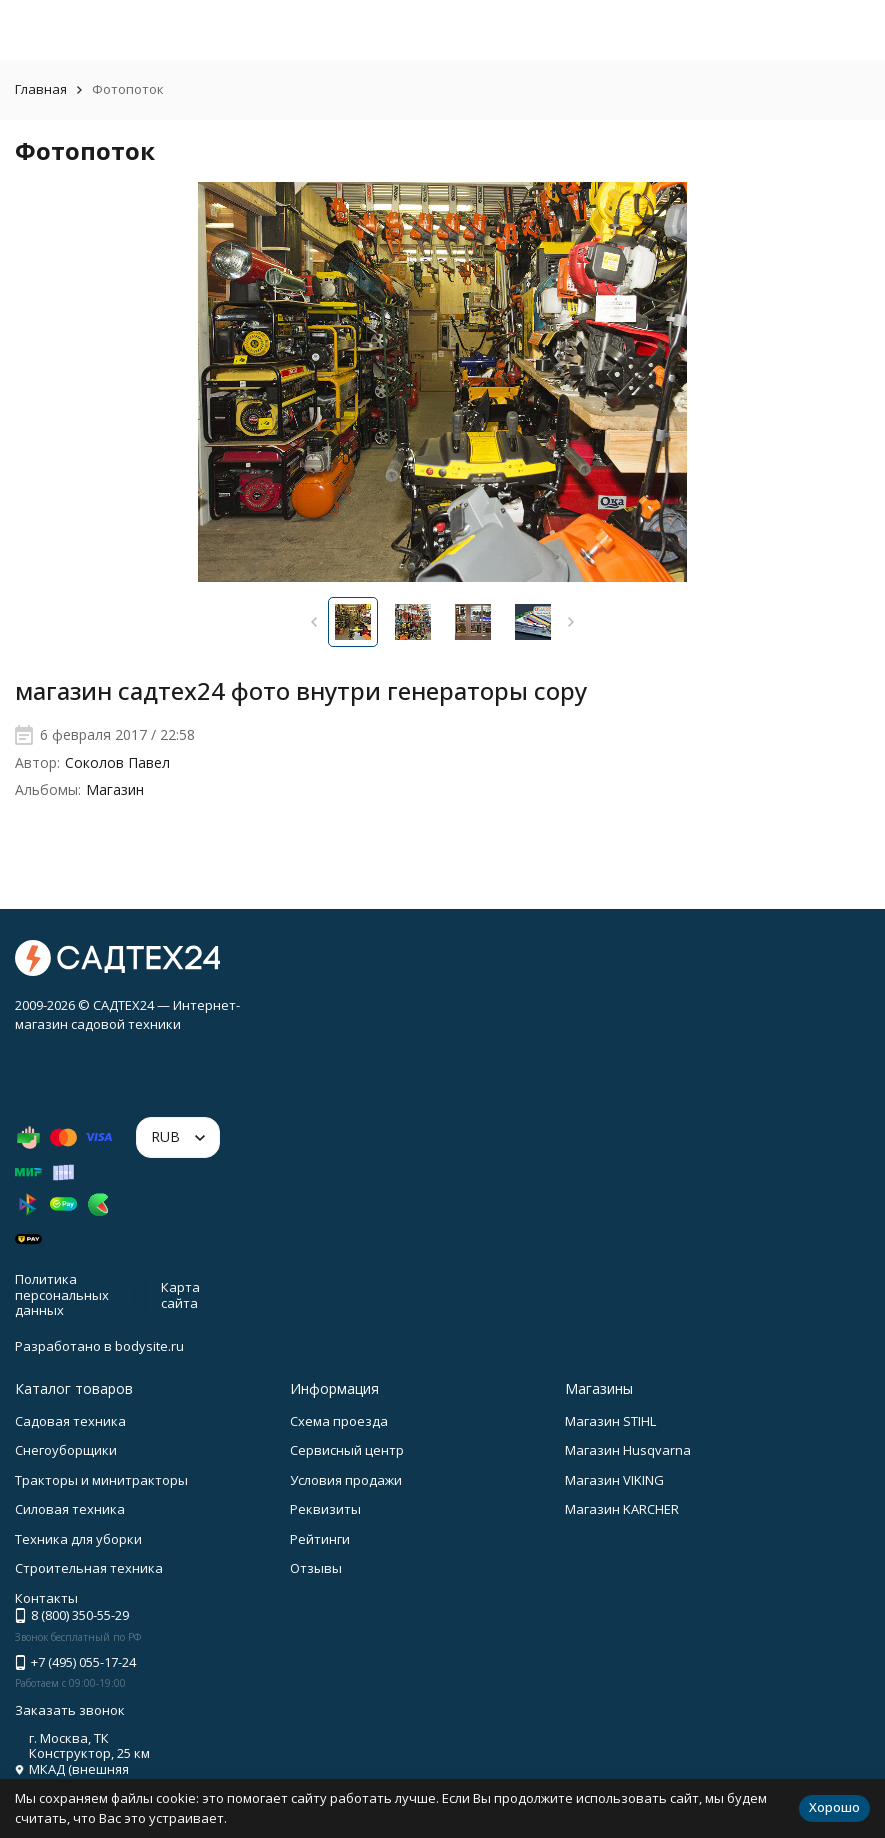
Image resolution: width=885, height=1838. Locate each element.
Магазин (115, 789)
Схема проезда (339, 1421)
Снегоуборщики (66, 1450)
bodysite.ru (149, 1346)
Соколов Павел (117, 762)
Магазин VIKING (614, 1480)
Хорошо (834, 1807)
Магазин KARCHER (622, 1509)
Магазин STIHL (610, 1421)
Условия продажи (346, 1480)
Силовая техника (70, 1509)
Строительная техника (89, 1568)
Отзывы (316, 1568)
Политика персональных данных (62, 1294)
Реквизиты (325, 1509)
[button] (314, 622)
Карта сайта (180, 1295)
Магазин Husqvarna (628, 1450)
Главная (41, 89)
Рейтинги (320, 1539)
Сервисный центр (347, 1450)
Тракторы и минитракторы (101, 1480)
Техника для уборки (78, 1539)
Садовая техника (70, 1421)
